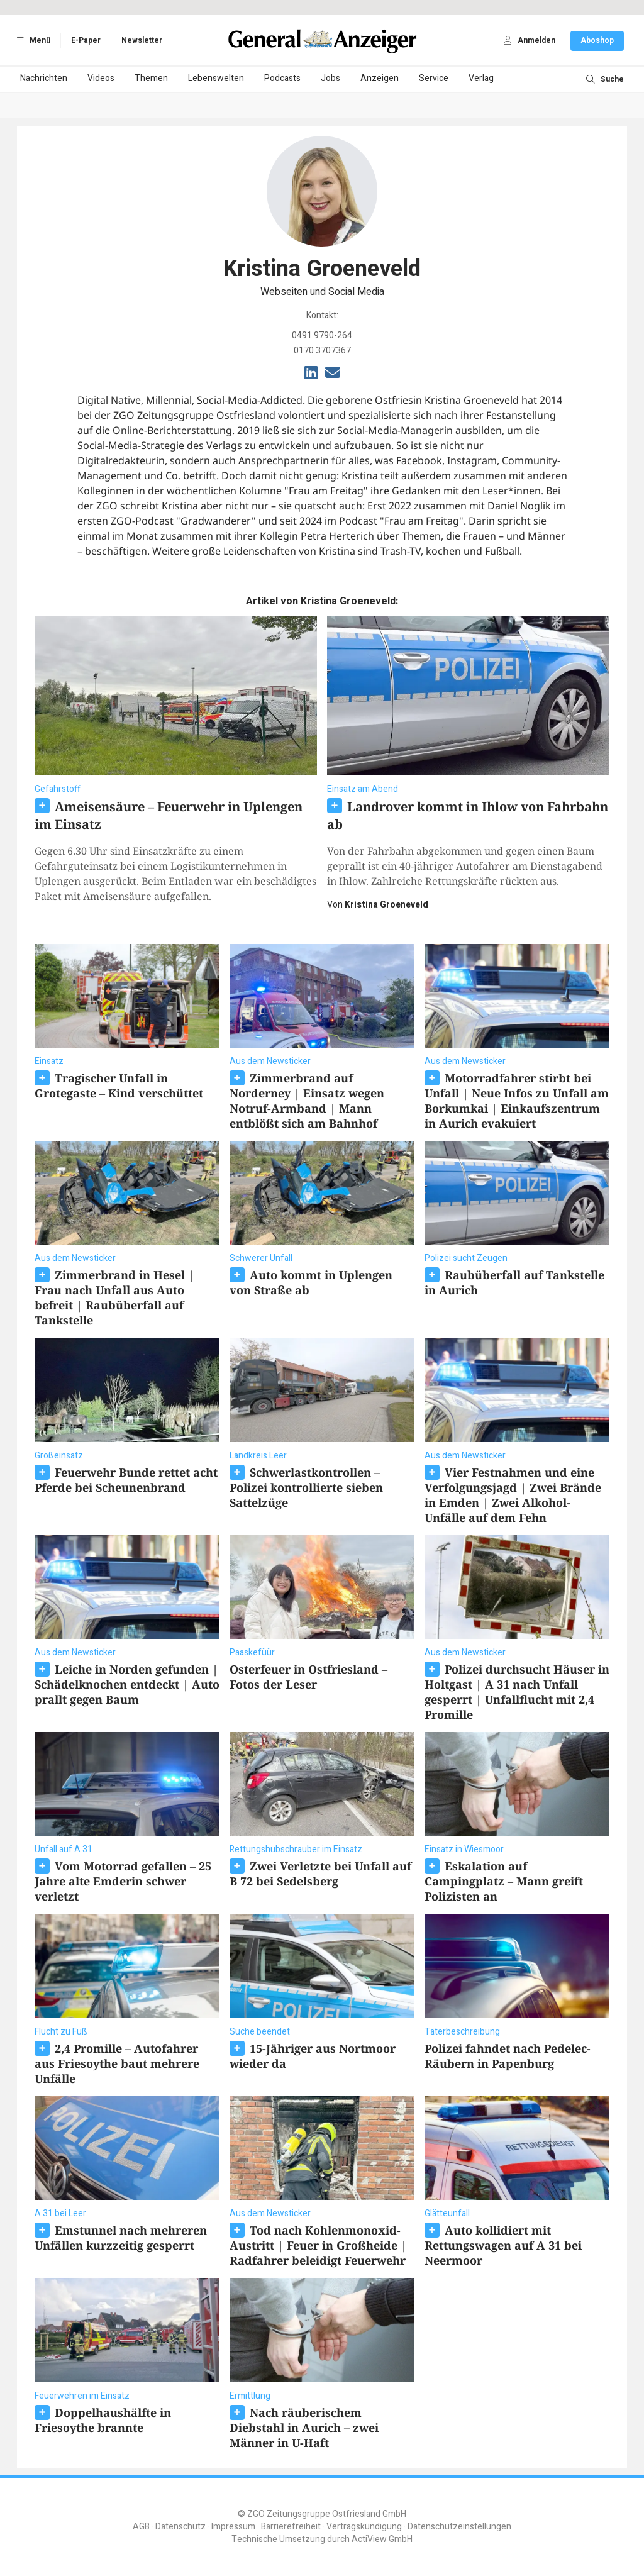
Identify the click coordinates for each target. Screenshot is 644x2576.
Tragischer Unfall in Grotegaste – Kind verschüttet (119, 1085)
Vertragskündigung (364, 2526)
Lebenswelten (216, 78)
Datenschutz (180, 2526)
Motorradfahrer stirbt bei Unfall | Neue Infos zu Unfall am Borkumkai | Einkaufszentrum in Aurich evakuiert (517, 1100)
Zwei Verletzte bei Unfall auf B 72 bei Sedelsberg (320, 1873)
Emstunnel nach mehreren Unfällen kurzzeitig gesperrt (121, 2238)
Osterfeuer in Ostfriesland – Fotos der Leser (308, 1677)
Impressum (233, 2526)
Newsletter (141, 40)
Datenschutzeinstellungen (459, 2526)
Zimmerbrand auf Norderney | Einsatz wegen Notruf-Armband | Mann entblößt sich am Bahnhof (307, 1100)
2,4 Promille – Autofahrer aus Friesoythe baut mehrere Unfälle (117, 2063)
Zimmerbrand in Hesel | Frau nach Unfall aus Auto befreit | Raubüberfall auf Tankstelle (114, 1297)
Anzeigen (379, 78)
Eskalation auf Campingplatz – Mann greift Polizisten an (504, 1881)
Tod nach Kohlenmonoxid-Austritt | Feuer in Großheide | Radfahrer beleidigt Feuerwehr (318, 2245)
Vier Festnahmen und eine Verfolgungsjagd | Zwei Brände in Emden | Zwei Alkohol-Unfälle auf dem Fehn (513, 1495)
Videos (100, 78)
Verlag (481, 78)
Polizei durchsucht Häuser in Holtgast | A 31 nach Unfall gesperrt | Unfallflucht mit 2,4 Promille (517, 1692)
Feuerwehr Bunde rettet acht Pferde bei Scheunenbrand (126, 1480)
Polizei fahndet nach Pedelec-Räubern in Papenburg (508, 2056)
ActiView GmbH (382, 2539)
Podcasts (282, 78)
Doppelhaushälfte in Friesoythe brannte (103, 2420)
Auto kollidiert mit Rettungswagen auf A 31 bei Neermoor (503, 2245)
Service (433, 78)
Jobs (330, 78)
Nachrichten (43, 78)
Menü (31, 40)
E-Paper (86, 40)
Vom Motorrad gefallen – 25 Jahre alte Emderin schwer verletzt (123, 1881)
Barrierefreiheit (291, 2526)
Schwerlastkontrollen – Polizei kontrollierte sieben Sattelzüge (306, 1487)
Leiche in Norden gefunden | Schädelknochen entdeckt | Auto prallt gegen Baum (127, 1684)
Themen (151, 78)
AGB (141, 2526)
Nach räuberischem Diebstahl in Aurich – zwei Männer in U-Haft (304, 2427)
